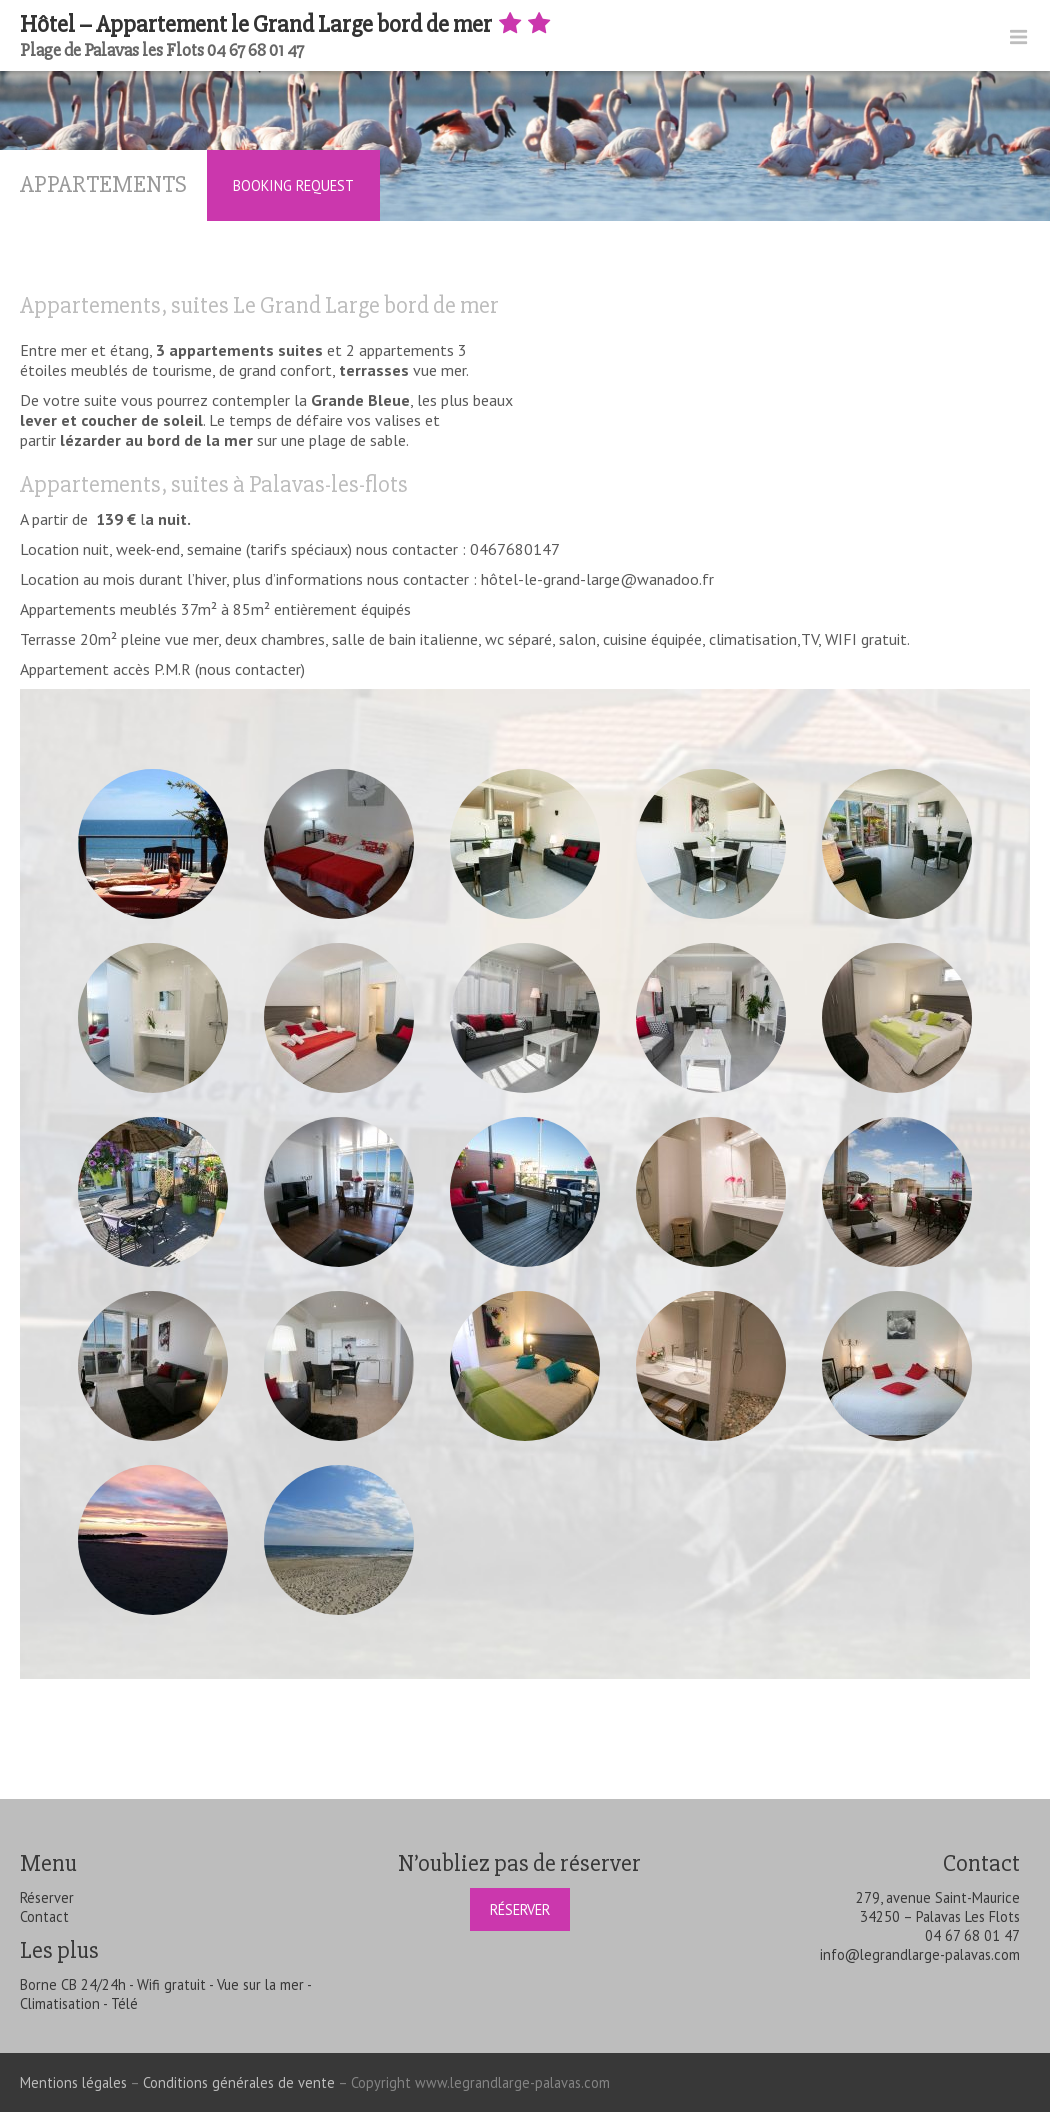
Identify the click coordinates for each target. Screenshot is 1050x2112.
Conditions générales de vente (239, 2082)
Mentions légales (73, 2082)
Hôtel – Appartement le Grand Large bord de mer (287, 24)
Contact (44, 1916)
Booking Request (293, 185)
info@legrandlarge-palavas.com (920, 1954)
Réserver (47, 1897)
